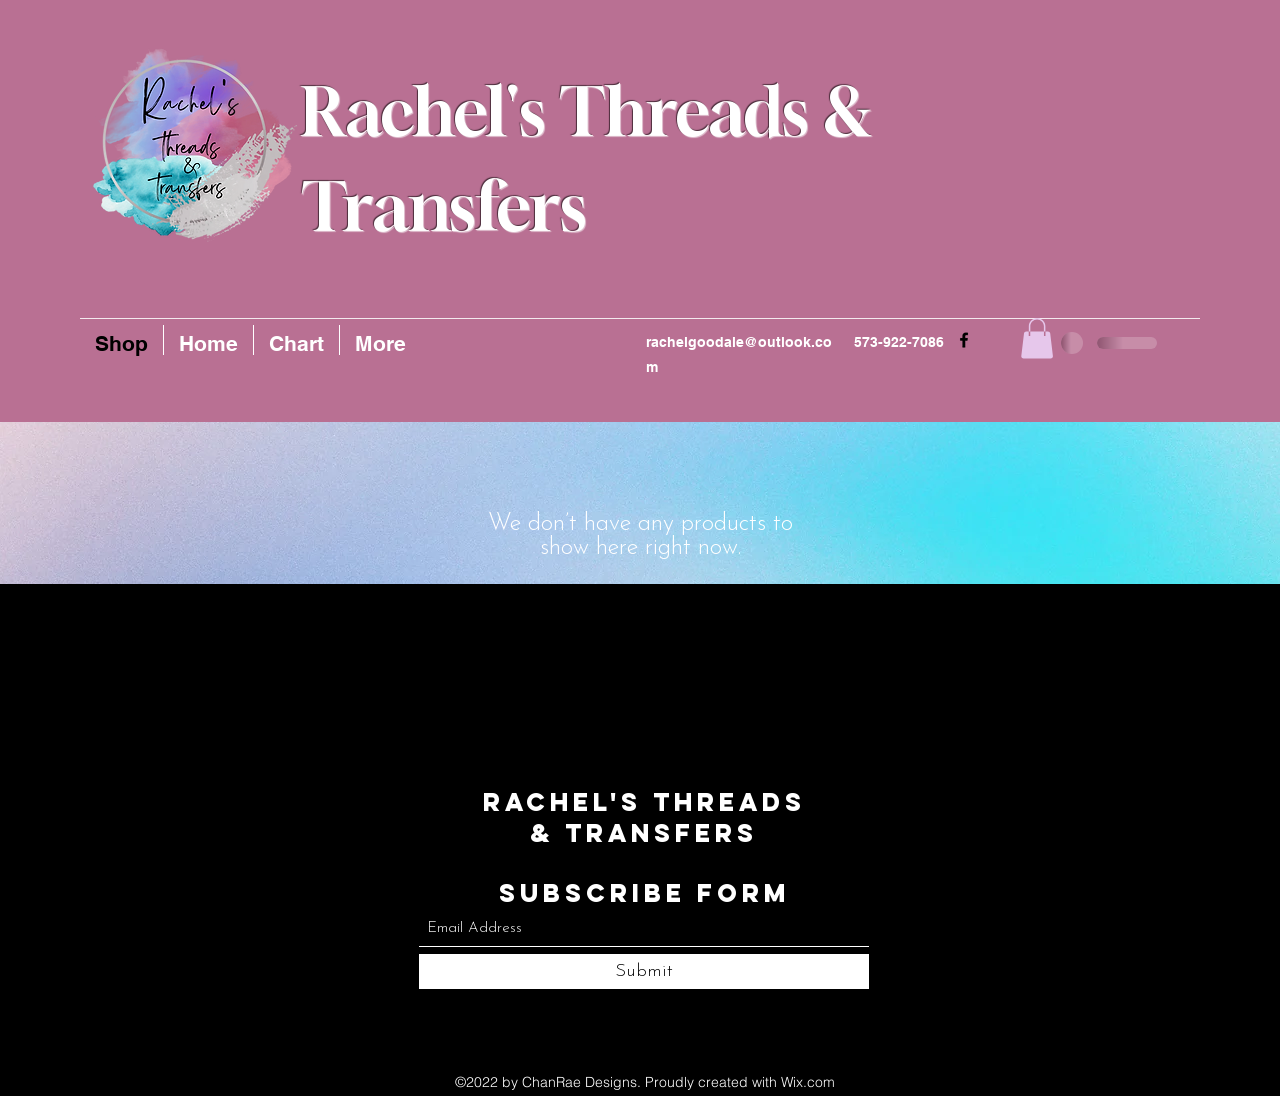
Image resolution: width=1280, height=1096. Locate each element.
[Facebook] (964, 340)
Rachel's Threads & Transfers (644, 817)
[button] (1037, 338)
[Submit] (644, 971)
